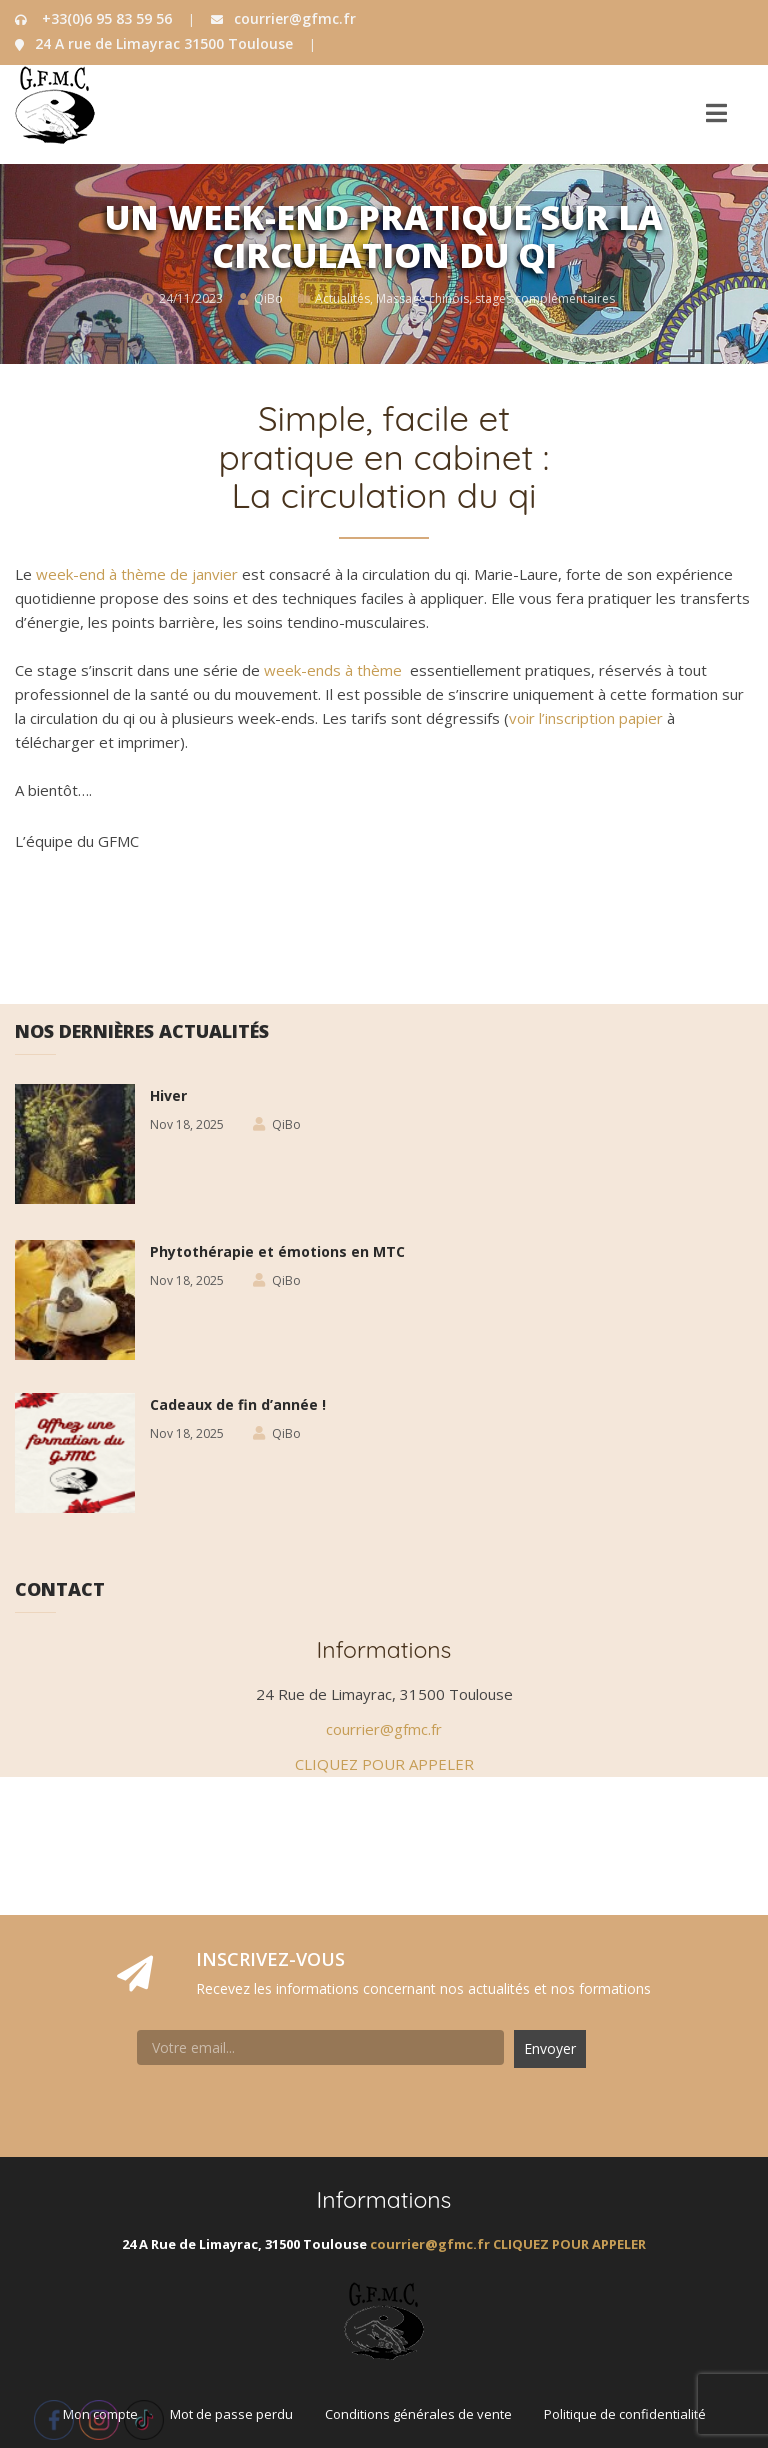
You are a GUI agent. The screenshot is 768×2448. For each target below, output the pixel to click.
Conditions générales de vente (418, 2414)
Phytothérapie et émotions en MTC (277, 1251)
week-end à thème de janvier (137, 574)
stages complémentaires (545, 298)
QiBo (268, 298)
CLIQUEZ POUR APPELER (384, 1764)
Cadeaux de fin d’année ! (238, 1404)
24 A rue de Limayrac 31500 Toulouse (156, 43)
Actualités (342, 298)
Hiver (168, 1095)
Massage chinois (422, 298)
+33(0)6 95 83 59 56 (95, 18)
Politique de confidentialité (625, 2414)
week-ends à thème (333, 670)
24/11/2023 (191, 298)
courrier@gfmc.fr (283, 18)
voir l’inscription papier (586, 718)
